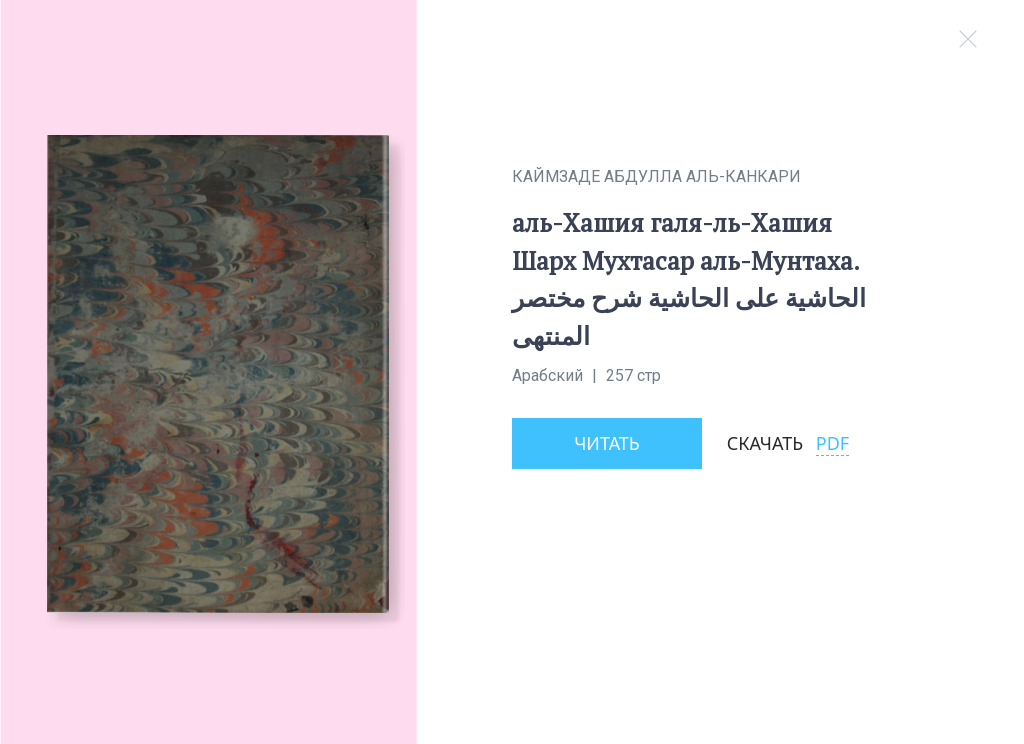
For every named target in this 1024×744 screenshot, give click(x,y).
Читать (607, 443)
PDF (832, 443)
